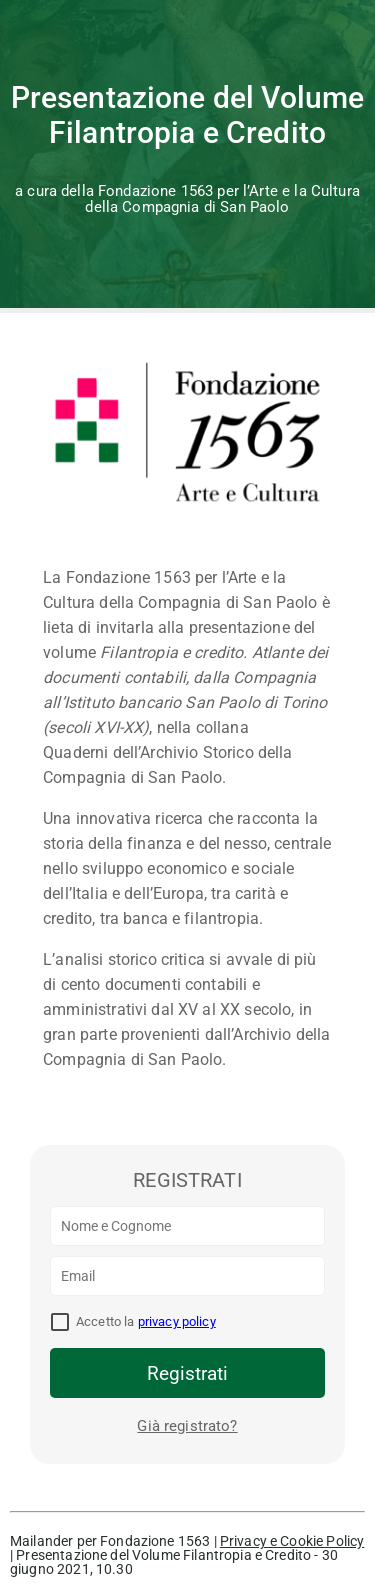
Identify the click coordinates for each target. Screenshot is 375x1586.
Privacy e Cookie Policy (292, 1541)
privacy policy (177, 1321)
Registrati (187, 1373)
